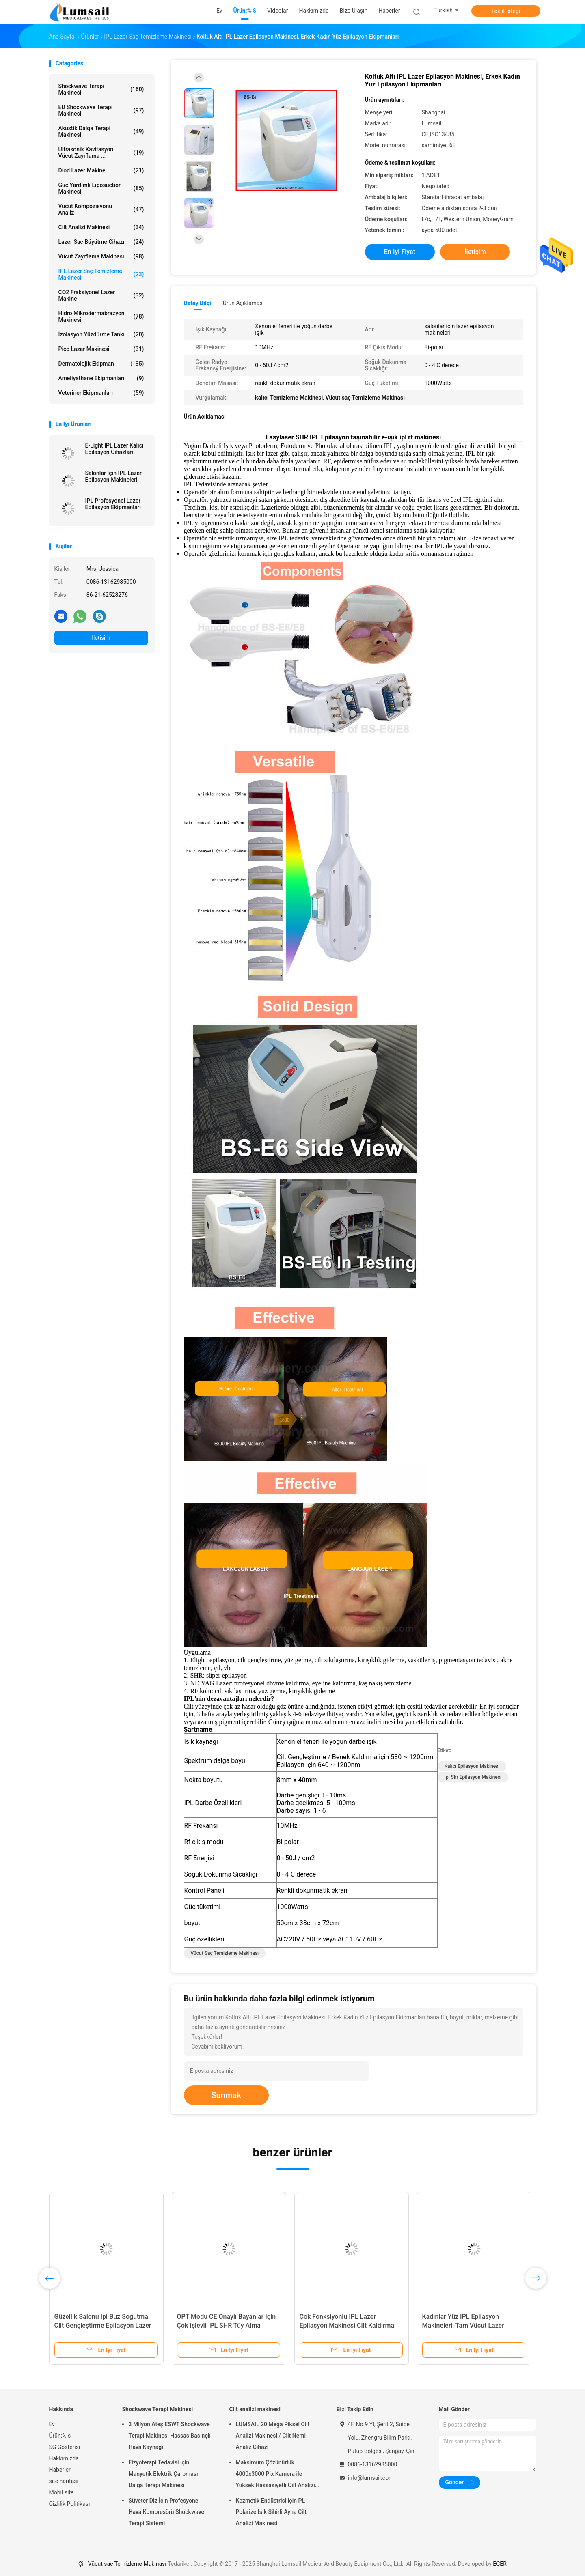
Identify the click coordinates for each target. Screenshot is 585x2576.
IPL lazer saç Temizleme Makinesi (101, 274)
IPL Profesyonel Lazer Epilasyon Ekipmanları (113, 503)
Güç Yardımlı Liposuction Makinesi (101, 188)
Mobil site (61, 2492)
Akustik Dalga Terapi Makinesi (101, 131)
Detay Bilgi (198, 303)
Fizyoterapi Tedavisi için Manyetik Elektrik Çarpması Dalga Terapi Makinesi (163, 2473)
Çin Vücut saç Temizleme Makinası (122, 2564)
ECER (500, 2564)
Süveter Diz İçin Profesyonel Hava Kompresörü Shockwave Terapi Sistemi (167, 2512)
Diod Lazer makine (101, 170)
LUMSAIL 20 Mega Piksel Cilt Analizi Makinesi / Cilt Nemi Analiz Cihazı (273, 2435)
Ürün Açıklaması (243, 303)
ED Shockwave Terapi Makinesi (101, 110)
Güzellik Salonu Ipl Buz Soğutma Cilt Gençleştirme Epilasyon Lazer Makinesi (102, 2325)
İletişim (101, 638)
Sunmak (226, 2095)
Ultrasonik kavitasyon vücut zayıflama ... (101, 152)
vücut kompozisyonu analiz (101, 209)
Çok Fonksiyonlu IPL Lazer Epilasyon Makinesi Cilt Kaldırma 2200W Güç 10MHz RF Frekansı (347, 2325)
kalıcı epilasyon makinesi (472, 1766)
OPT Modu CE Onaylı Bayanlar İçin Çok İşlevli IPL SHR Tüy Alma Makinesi (226, 2325)
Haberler (60, 2469)
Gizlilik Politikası (69, 2504)
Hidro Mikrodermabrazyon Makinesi (101, 316)
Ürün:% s (60, 2435)
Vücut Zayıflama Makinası (101, 256)
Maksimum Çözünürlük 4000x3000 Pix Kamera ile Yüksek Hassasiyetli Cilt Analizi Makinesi (275, 2475)
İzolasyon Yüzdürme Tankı (101, 334)
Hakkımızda (64, 2458)
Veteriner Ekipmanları (101, 393)
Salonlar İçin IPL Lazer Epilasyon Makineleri (113, 476)
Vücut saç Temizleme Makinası (225, 1953)
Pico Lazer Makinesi (101, 349)
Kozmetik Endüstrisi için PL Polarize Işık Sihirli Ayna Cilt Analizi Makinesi (271, 2512)
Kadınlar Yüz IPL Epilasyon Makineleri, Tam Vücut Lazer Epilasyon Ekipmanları (463, 2325)
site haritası (63, 2481)
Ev (52, 2424)
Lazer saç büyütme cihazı (101, 242)
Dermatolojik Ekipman (101, 363)
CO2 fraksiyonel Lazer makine (101, 295)
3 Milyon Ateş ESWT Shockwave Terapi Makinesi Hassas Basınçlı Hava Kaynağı (170, 2435)
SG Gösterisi (64, 2447)
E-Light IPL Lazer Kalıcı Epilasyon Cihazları (114, 448)
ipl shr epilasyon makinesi (473, 1777)
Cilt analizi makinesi (101, 227)
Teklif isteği (505, 11)
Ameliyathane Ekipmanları (101, 378)
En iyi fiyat (399, 252)
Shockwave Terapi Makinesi (101, 89)
